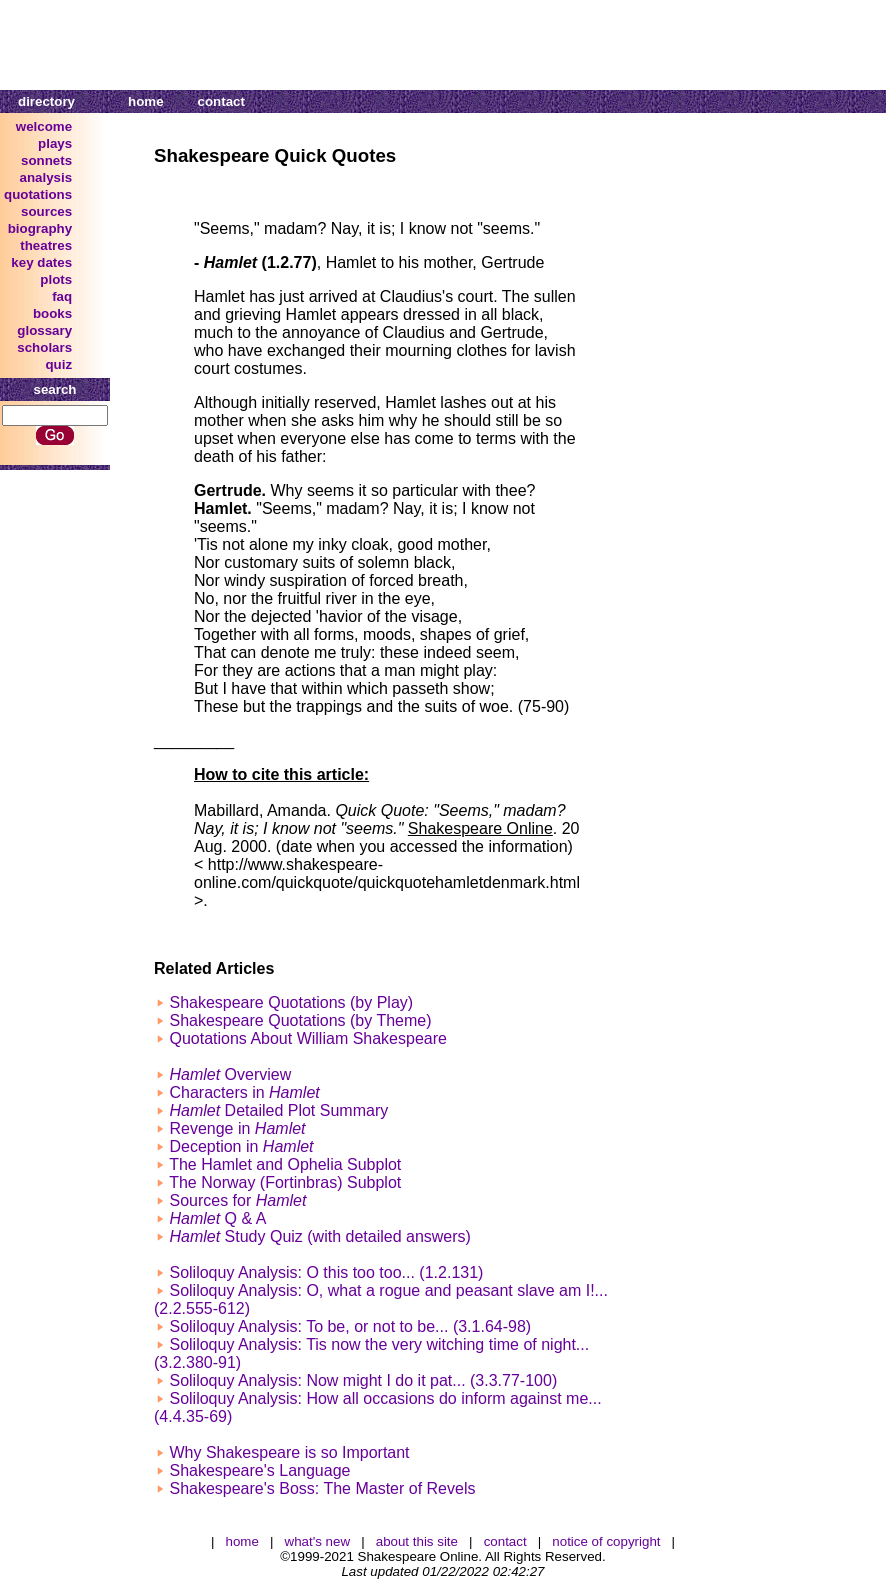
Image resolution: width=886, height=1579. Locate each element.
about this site (417, 1541)
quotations (38, 194)
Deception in (241, 1146)
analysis (46, 177)
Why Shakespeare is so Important (289, 1452)
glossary (44, 330)
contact (221, 101)
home (146, 101)
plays (55, 143)
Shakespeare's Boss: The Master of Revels (322, 1488)
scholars (44, 347)
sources (46, 211)
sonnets (46, 160)
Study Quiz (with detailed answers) (319, 1236)
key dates (41, 262)
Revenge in (237, 1128)
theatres (46, 245)
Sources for (237, 1200)
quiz (58, 364)
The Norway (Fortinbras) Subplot (285, 1182)
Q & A (217, 1218)
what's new (318, 1541)
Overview (230, 1074)
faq (62, 296)
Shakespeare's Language (259, 1470)
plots (56, 279)
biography (40, 228)
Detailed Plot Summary (278, 1110)
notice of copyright (606, 1541)
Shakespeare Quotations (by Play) (291, 1002)
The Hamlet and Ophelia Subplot (285, 1164)
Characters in (244, 1092)
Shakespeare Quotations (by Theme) (300, 1020)
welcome (44, 126)
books (52, 313)
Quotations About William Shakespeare (307, 1038)
